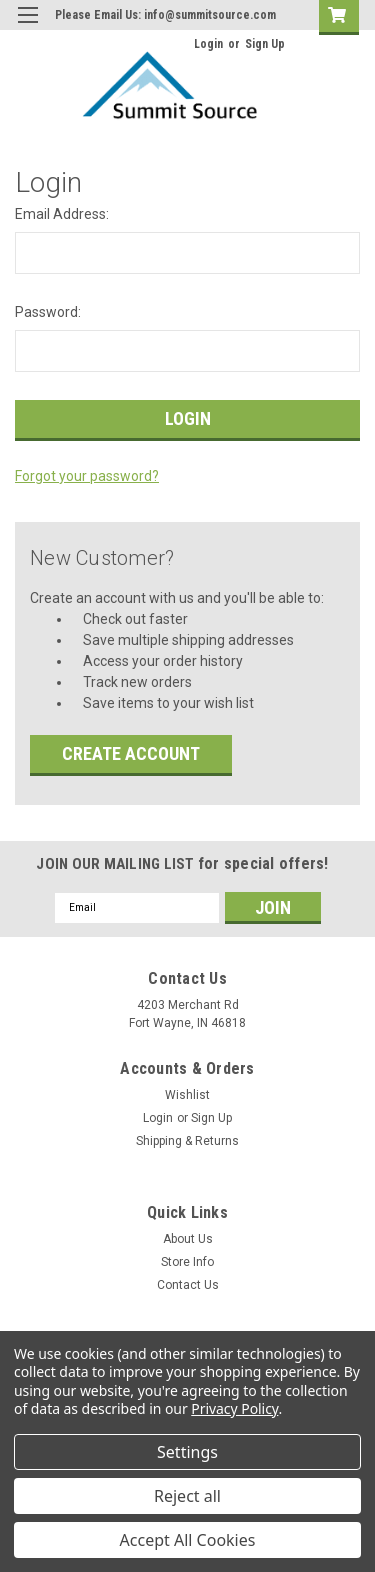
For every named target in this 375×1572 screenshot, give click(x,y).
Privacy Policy (234, 1408)
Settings (187, 1452)
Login (208, 44)
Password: (48, 312)
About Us (188, 1239)
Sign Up (265, 44)
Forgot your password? (87, 476)
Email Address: (62, 214)
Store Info (187, 1262)
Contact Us (188, 1285)
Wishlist (187, 1095)
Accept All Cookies (188, 1540)
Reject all (187, 1496)
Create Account (131, 753)
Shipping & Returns (187, 1141)
